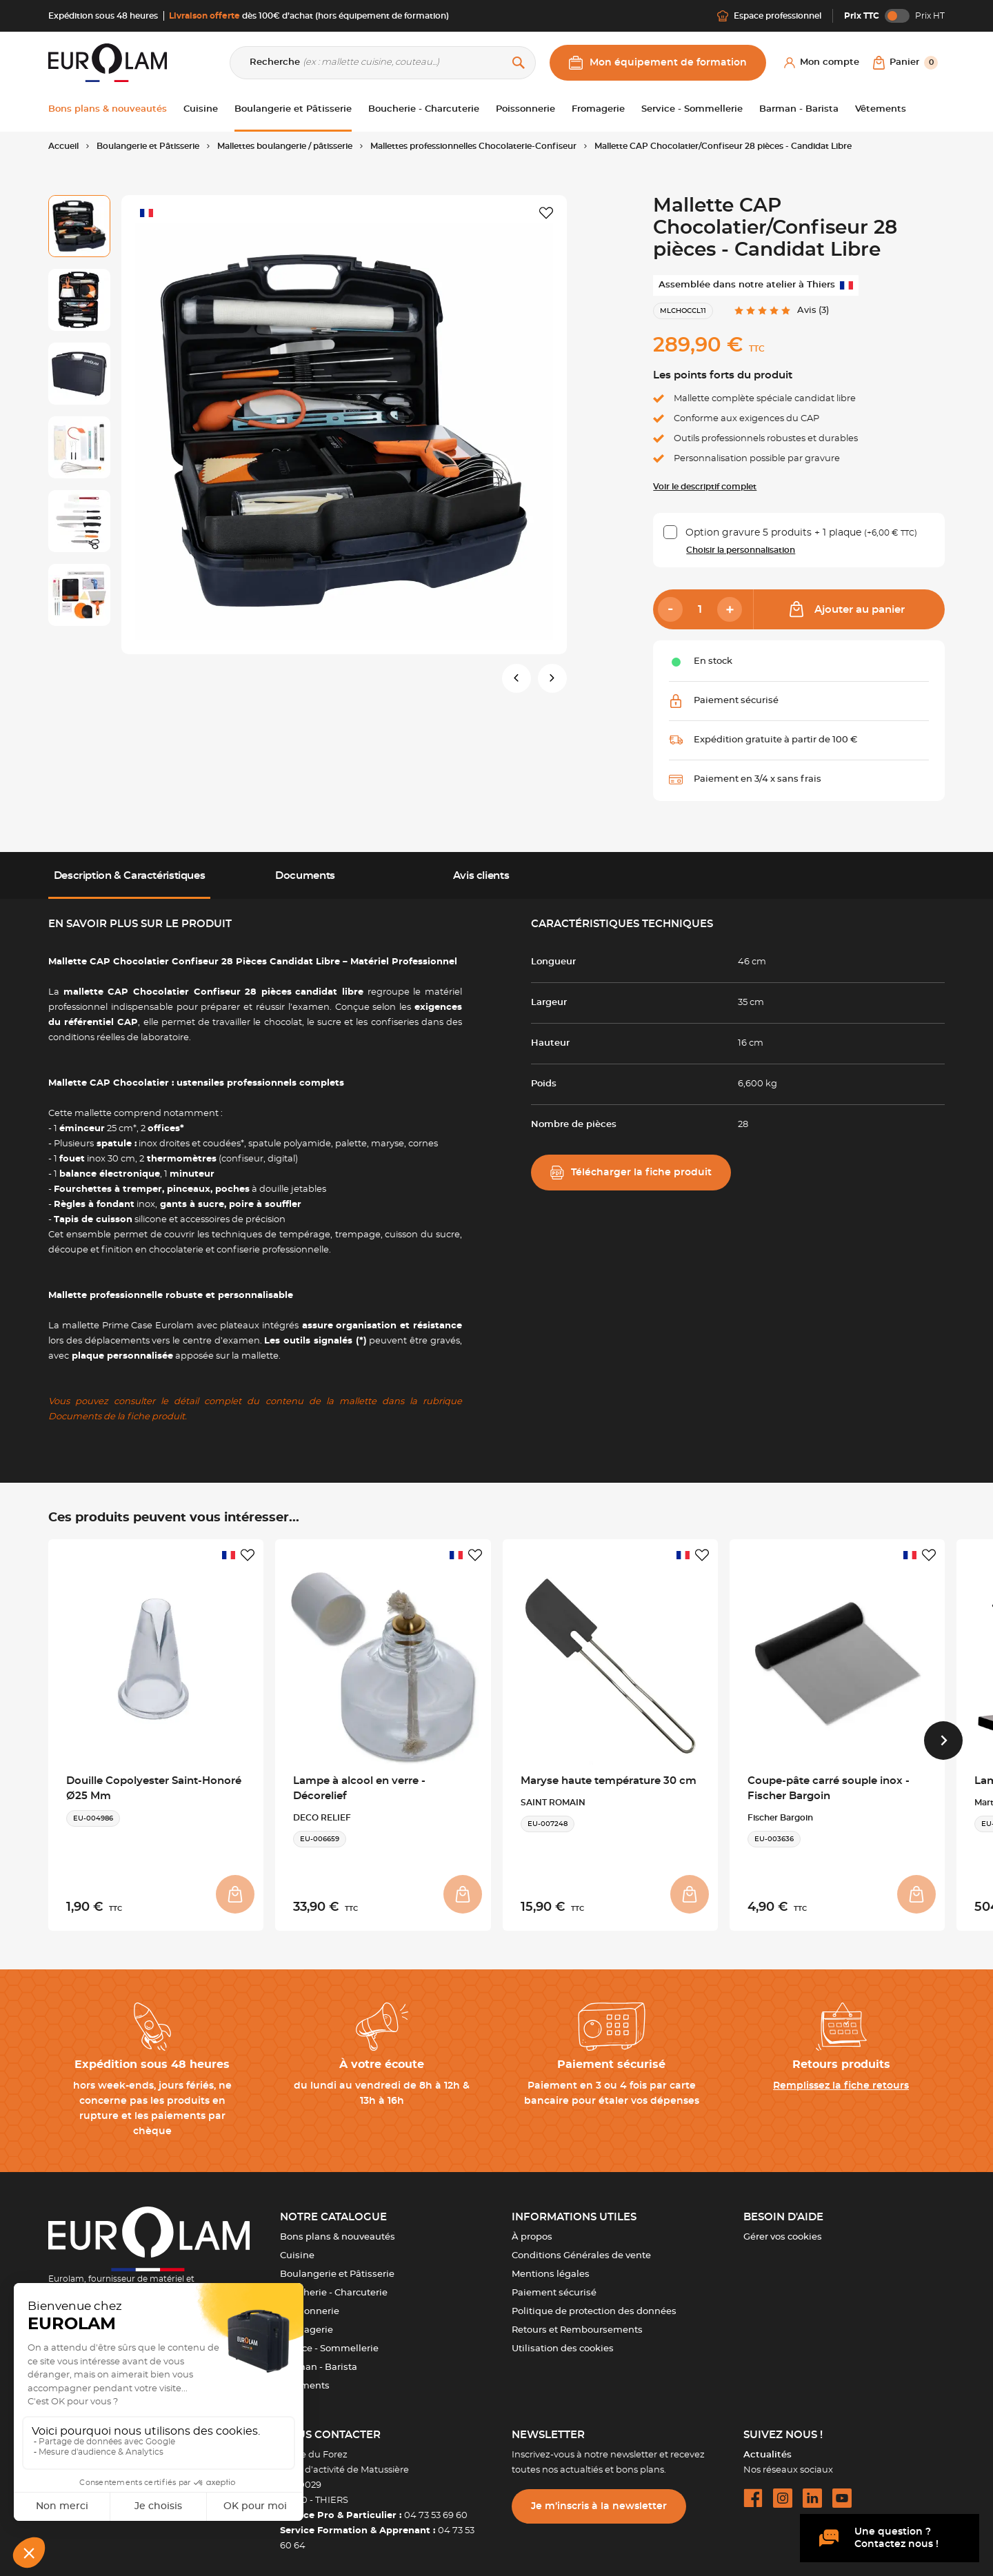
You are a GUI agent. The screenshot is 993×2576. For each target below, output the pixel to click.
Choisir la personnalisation (740, 550)
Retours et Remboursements (577, 2322)
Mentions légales (551, 2266)
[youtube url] (842, 2489)
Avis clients (481, 876)
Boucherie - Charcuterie (334, 2284)
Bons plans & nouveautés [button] (107, 109)
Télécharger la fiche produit (631, 1172)
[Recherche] (383, 62)
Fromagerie (306, 2322)
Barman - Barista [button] (799, 109)
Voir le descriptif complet (704, 487)
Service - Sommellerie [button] (692, 109)
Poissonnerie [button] (525, 109)
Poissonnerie (309, 2303)
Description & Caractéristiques (129, 876)
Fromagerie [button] (598, 109)
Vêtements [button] (880, 109)
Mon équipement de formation (658, 63)
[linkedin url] (812, 2489)
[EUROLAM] (107, 62)
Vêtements (305, 2377)
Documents (305, 876)
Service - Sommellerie (329, 2340)
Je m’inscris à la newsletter (599, 2498)
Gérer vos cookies (782, 2228)
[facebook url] (753, 2489)
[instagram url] (782, 2489)
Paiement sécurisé (554, 2284)
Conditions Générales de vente (581, 2247)
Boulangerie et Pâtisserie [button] (293, 109)
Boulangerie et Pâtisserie (337, 2266)
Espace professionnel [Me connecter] (769, 16)
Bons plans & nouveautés (337, 2228)
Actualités (767, 2446)
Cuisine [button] (200, 109)
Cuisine (297, 2247)
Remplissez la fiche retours (841, 2077)
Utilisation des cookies (563, 2340)
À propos (532, 2228)
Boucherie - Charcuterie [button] (423, 109)
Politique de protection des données (594, 2303)
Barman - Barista (318, 2359)
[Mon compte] (821, 62)
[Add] (729, 609)
